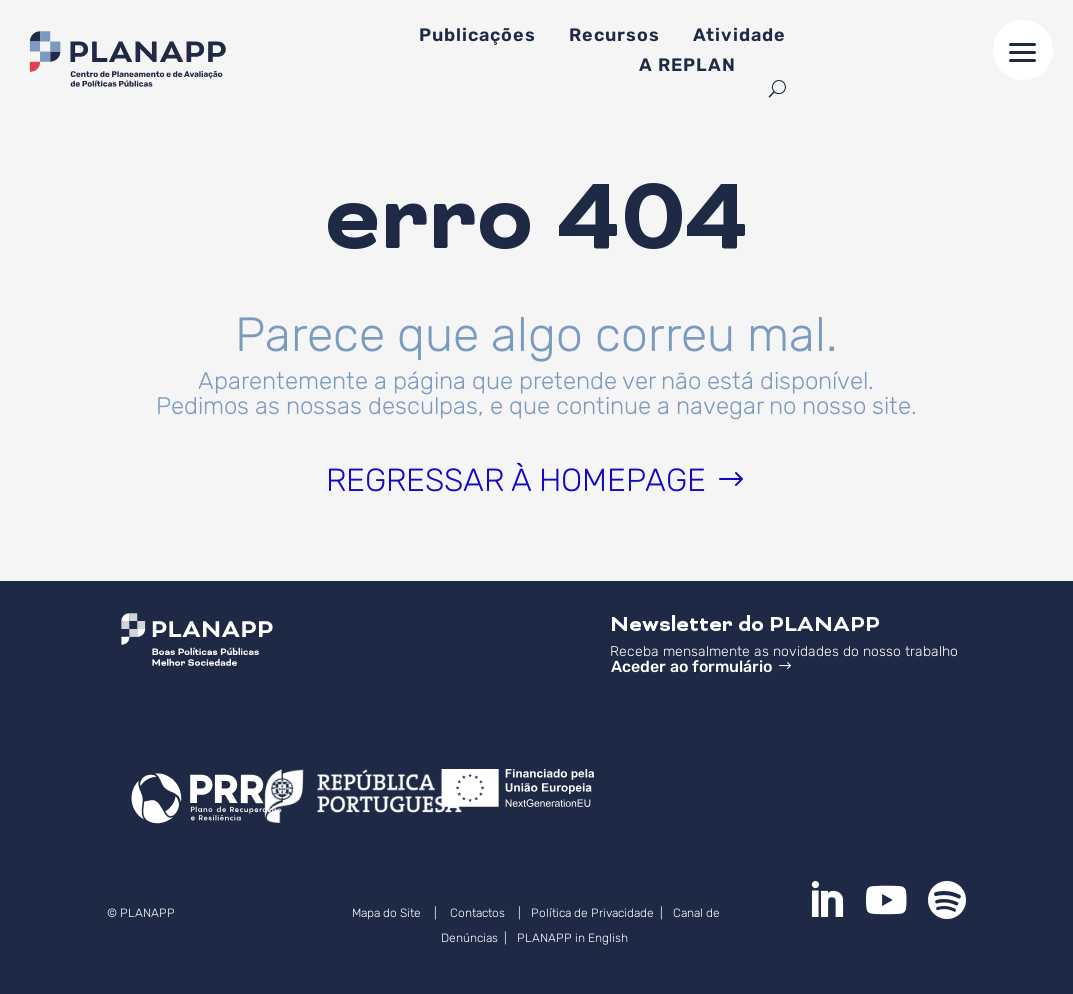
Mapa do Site (386, 913)
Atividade (739, 37)
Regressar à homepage (516, 480)
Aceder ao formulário (691, 666)
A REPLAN (687, 67)
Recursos (614, 37)
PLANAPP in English (574, 938)
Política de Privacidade (592, 913)
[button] (1023, 50)
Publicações (477, 37)
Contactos (477, 913)
